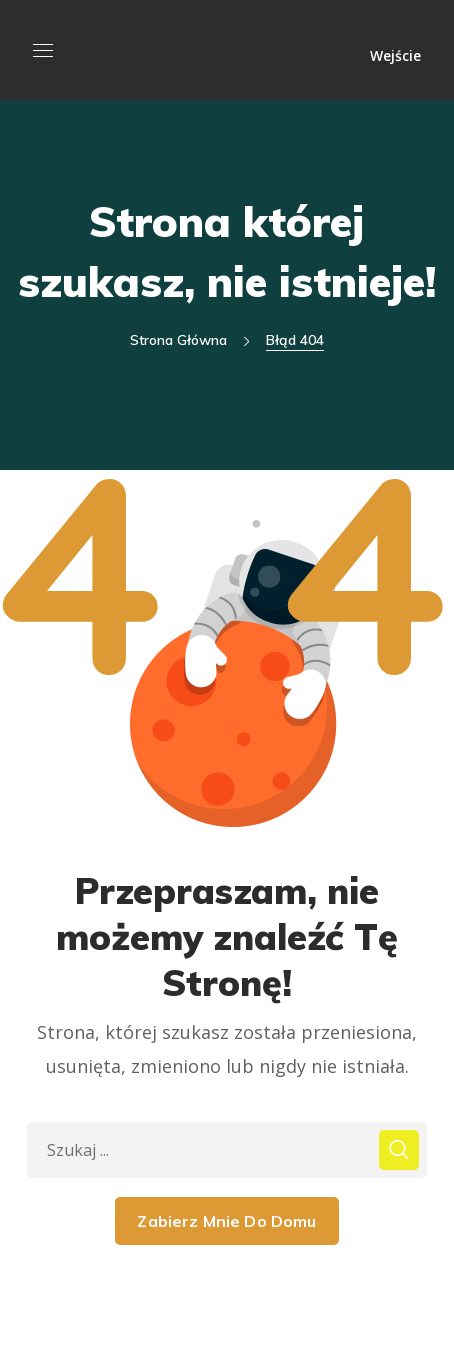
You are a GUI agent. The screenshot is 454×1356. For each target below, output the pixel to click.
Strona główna (178, 340)
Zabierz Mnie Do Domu (226, 1221)
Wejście (395, 54)
